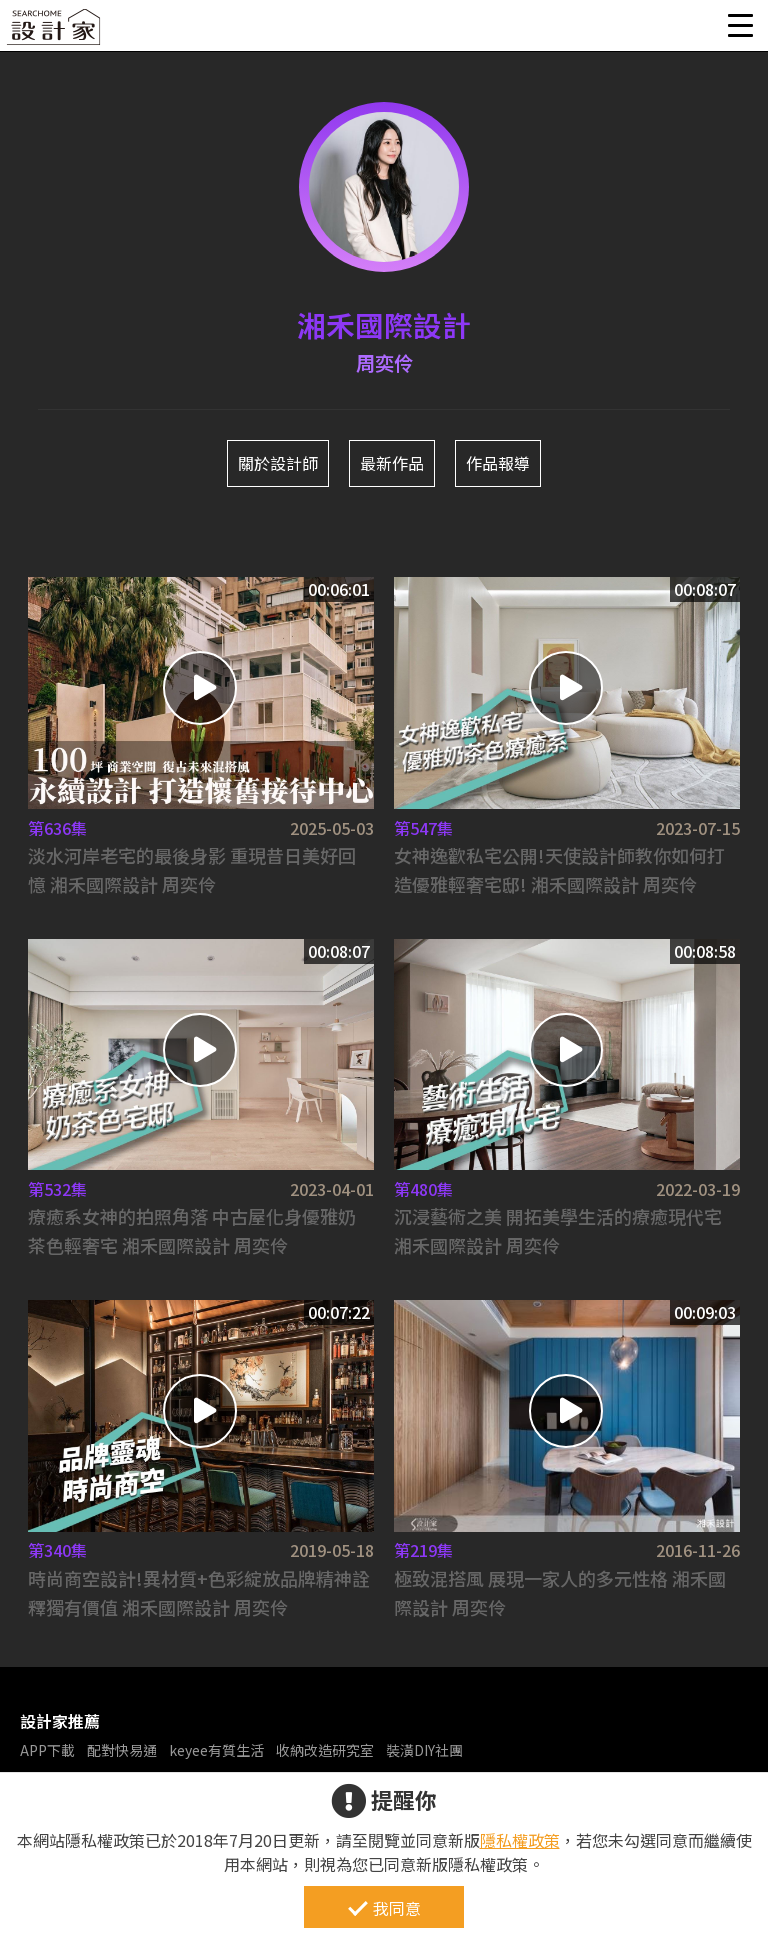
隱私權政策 (520, 1840)
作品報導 (498, 463)
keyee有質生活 (216, 1750)
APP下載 (47, 1750)
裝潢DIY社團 (424, 1750)
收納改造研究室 (325, 1750)
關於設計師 (278, 463)
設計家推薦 (60, 1721)
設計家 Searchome (55, 32)
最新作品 (392, 463)
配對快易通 (122, 1750)
